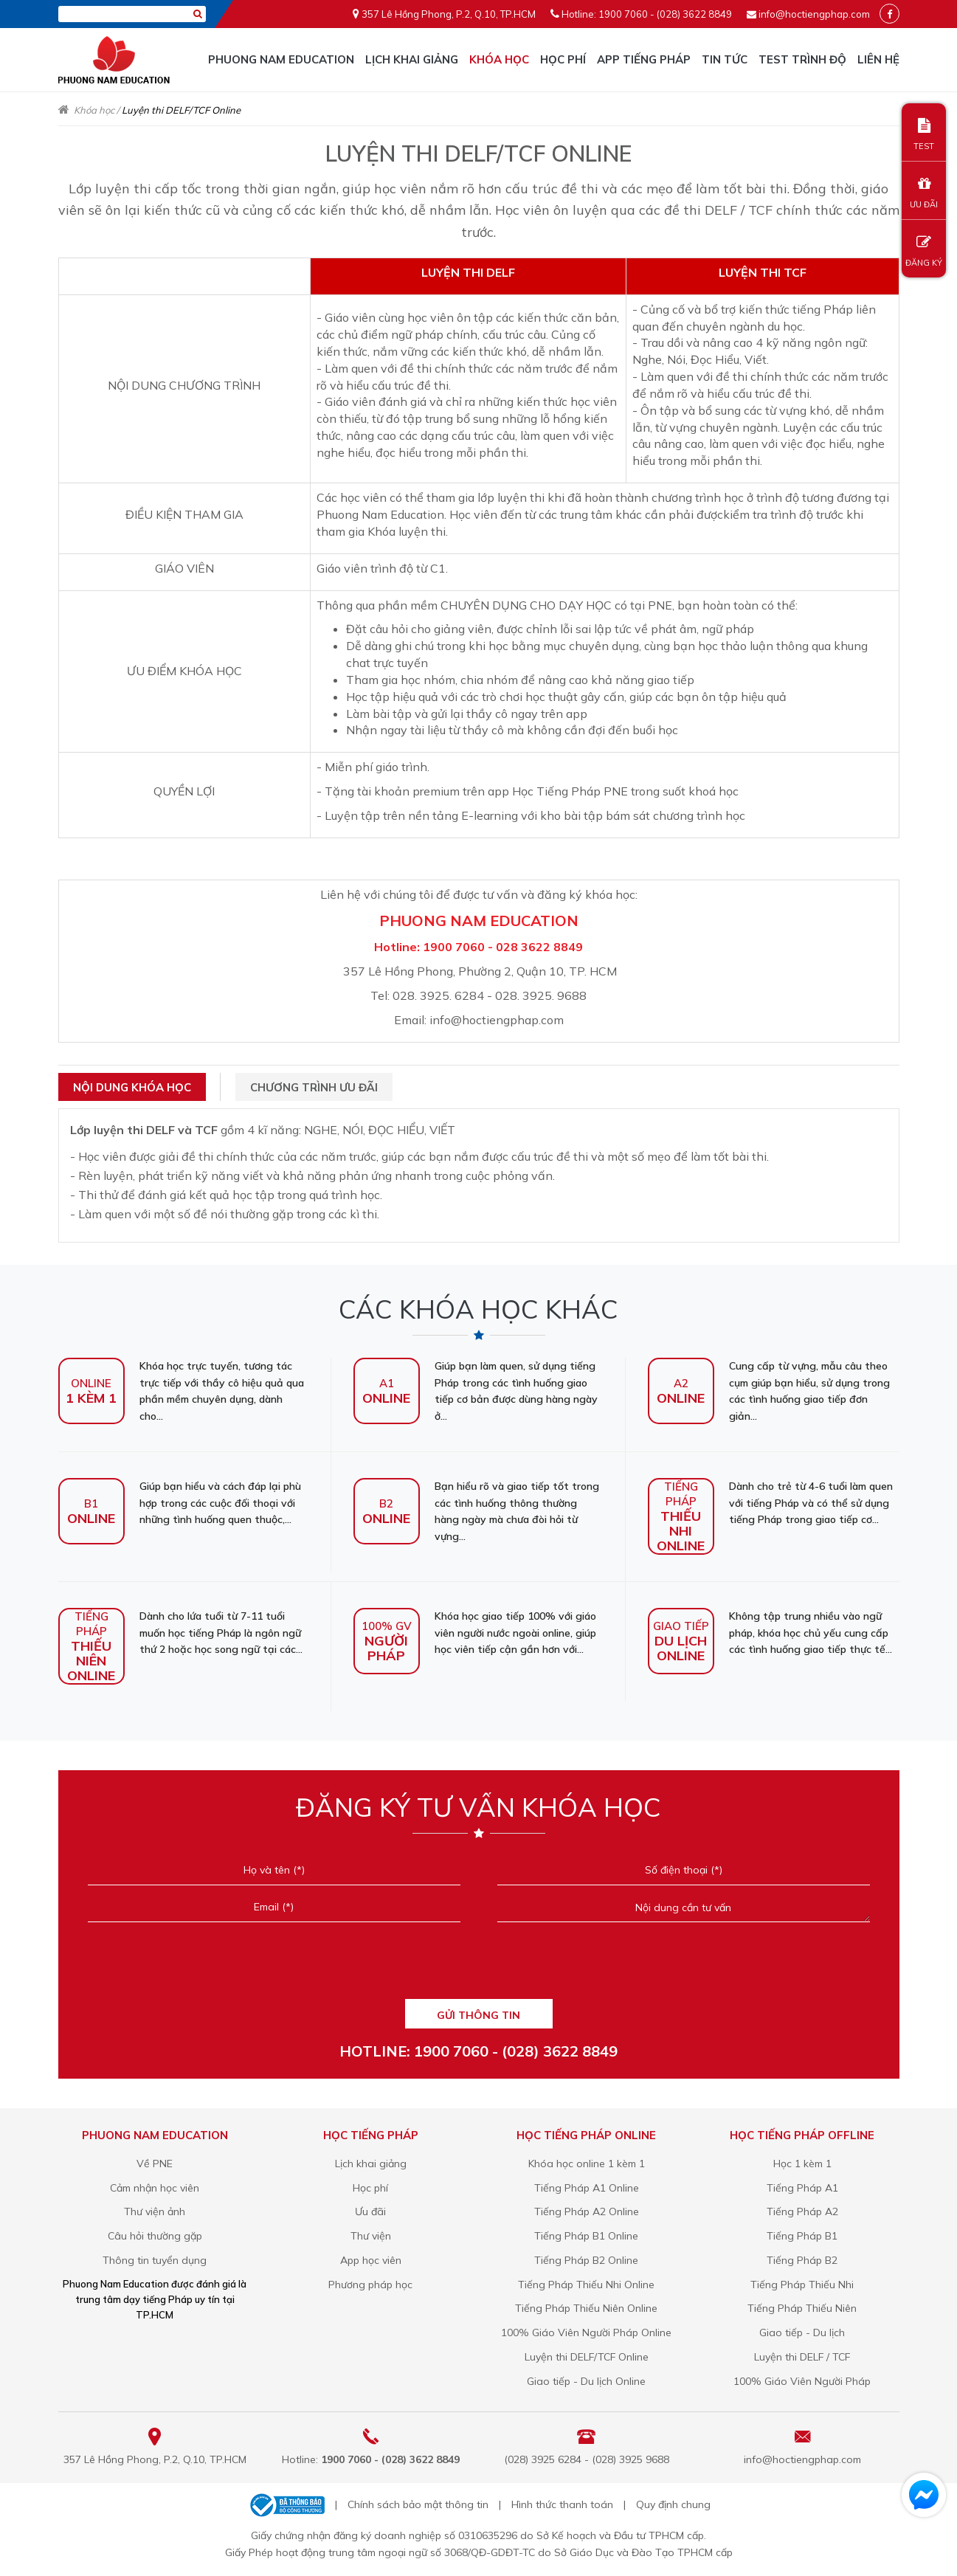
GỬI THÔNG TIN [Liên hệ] (478, 2015)
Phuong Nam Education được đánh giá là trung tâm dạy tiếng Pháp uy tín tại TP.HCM (154, 2299)
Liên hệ (878, 59)
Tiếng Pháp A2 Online (586, 2211)
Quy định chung (673, 2504)
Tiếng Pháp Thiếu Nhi (802, 2284)
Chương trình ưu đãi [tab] (314, 1087)
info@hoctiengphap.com (814, 14)
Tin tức (724, 59)
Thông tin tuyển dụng (155, 2260)
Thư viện (370, 2235)
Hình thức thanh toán (562, 2504)
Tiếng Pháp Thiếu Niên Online (586, 2308)
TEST (923, 134)
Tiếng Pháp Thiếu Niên (802, 2308)
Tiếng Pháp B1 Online (586, 2235)
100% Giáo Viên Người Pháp (802, 2381)
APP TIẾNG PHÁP (644, 59)
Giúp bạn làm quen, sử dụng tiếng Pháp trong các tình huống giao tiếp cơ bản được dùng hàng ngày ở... (475, 1391)
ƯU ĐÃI (923, 193)
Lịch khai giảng (411, 59)
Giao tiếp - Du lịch (802, 2332)
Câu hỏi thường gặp (155, 2235)
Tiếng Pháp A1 (802, 2188)
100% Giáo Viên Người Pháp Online (586, 2332)
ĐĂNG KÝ (923, 251)
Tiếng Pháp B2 (802, 2260)
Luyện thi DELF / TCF (802, 2356)
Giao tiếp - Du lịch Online (586, 2381)
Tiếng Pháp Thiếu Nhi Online (586, 2284)
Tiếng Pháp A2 (802, 2211)
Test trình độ (802, 59)
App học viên (370, 2260)
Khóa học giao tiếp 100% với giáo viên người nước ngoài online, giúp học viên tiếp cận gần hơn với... (474, 1633)
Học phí (563, 59)
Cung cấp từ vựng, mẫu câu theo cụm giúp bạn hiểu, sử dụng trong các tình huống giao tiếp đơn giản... (769, 1391)
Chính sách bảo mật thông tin (418, 2504)
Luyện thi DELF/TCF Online (587, 2356)
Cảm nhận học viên (154, 2188)
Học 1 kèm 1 (802, 2163)
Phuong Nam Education (281, 59)
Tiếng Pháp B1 (802, 2235)
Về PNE (155, 2163)
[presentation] (478, 1966)
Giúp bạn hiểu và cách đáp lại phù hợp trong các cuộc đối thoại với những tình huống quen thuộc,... (179, 1503)
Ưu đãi (370, 2211)
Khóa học (499, 59)
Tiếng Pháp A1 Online (586, 2188)
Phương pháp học (370, 2284)
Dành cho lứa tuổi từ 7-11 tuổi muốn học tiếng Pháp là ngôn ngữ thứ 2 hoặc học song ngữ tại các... (180, 1633)
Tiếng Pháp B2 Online (586, 2260)
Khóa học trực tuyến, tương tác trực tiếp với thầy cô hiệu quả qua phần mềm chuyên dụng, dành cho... (181, 1391)
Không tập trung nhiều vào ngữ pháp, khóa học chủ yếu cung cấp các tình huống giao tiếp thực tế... (770, 1633)
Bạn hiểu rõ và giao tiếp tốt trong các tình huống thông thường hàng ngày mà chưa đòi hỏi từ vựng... (476, 1511)
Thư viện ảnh (154, 2211)
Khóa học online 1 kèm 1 (586, 2163)
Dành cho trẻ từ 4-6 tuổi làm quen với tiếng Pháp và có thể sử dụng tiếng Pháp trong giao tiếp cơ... (770, 1503)
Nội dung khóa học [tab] (132, 1087)
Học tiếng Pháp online (586, 2135)
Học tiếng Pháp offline (802, 2135)
